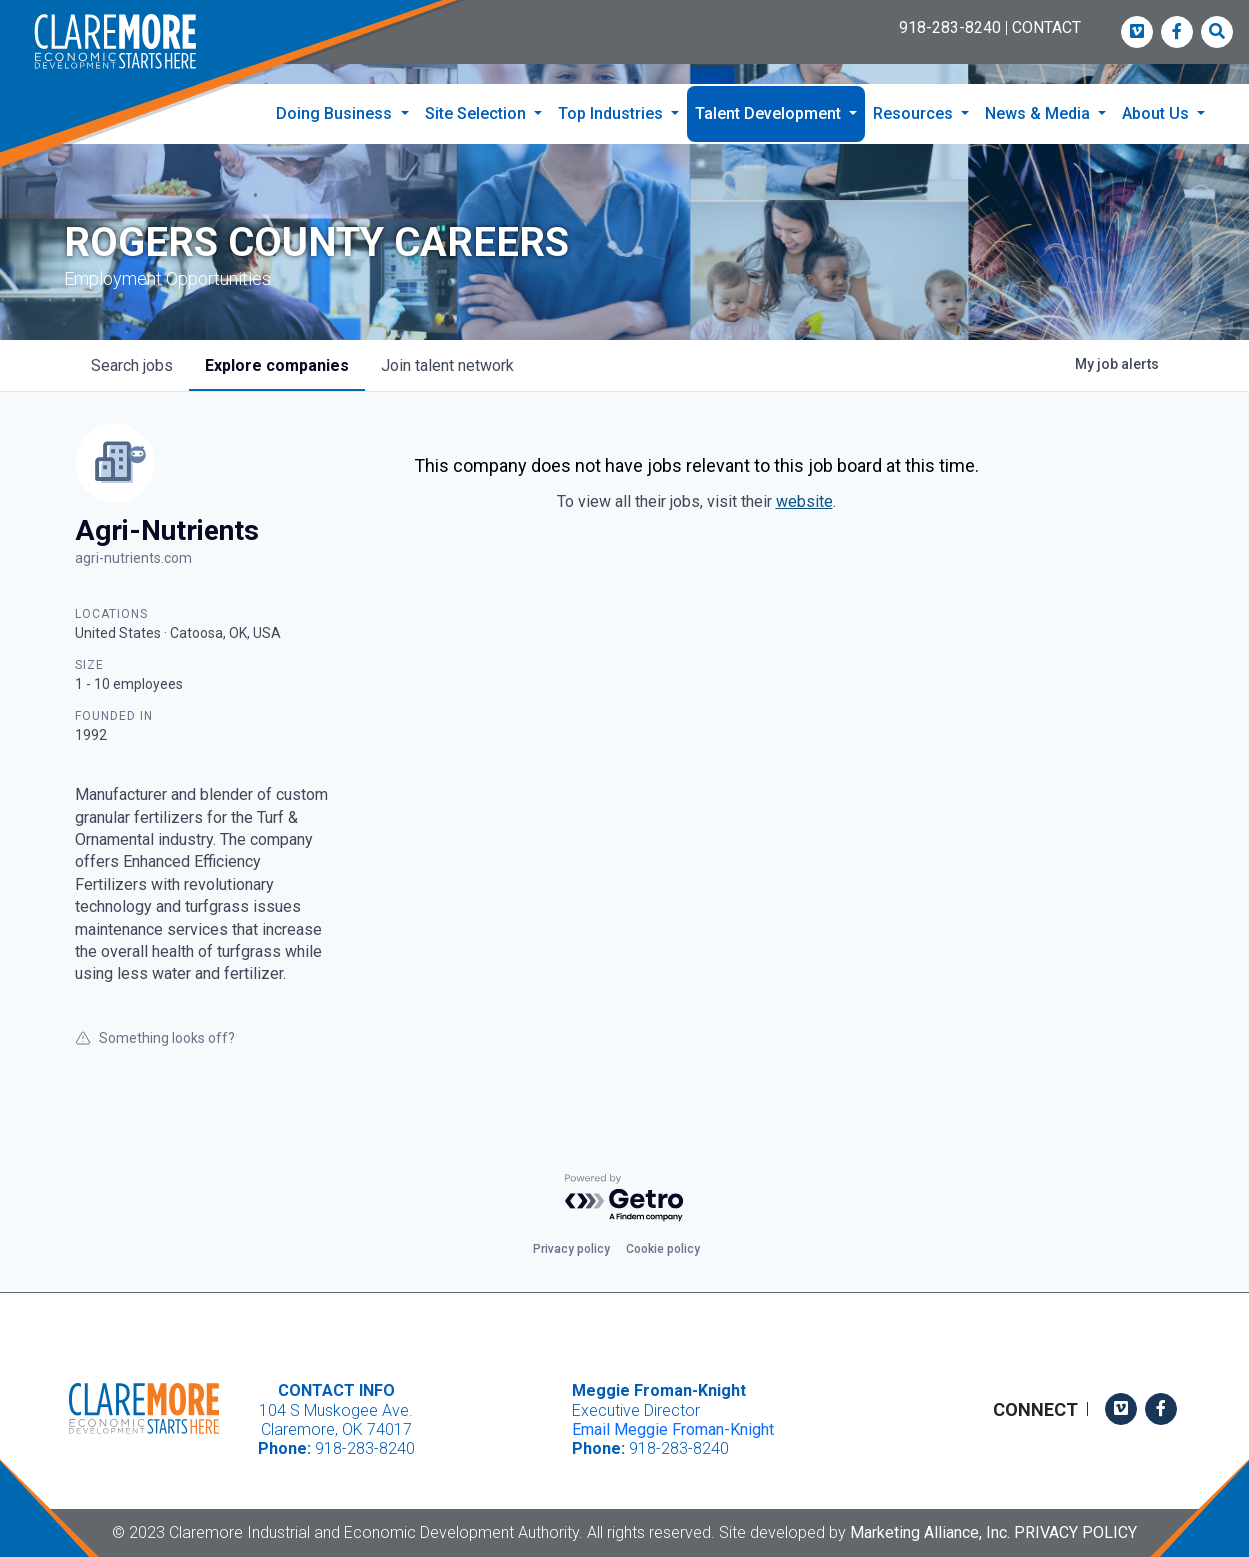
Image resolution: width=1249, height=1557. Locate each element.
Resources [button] (915, 113)
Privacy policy (571, 1249)
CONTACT (1046, 27)
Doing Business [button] (336, 113)
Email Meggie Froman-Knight (673, 1429)
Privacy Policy (1075, 1532)
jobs (132, 365)
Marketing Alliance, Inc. (930, 1532)
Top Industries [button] (612, 113)
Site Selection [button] (477, 113)
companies (277, 365)
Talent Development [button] (770, 113)
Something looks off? (155, 1038)
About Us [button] (1157, 113)
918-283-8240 (950, 27)
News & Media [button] (1039, 113)
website (804, 501)
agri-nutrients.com (133, 558)
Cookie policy (663, 1249)
